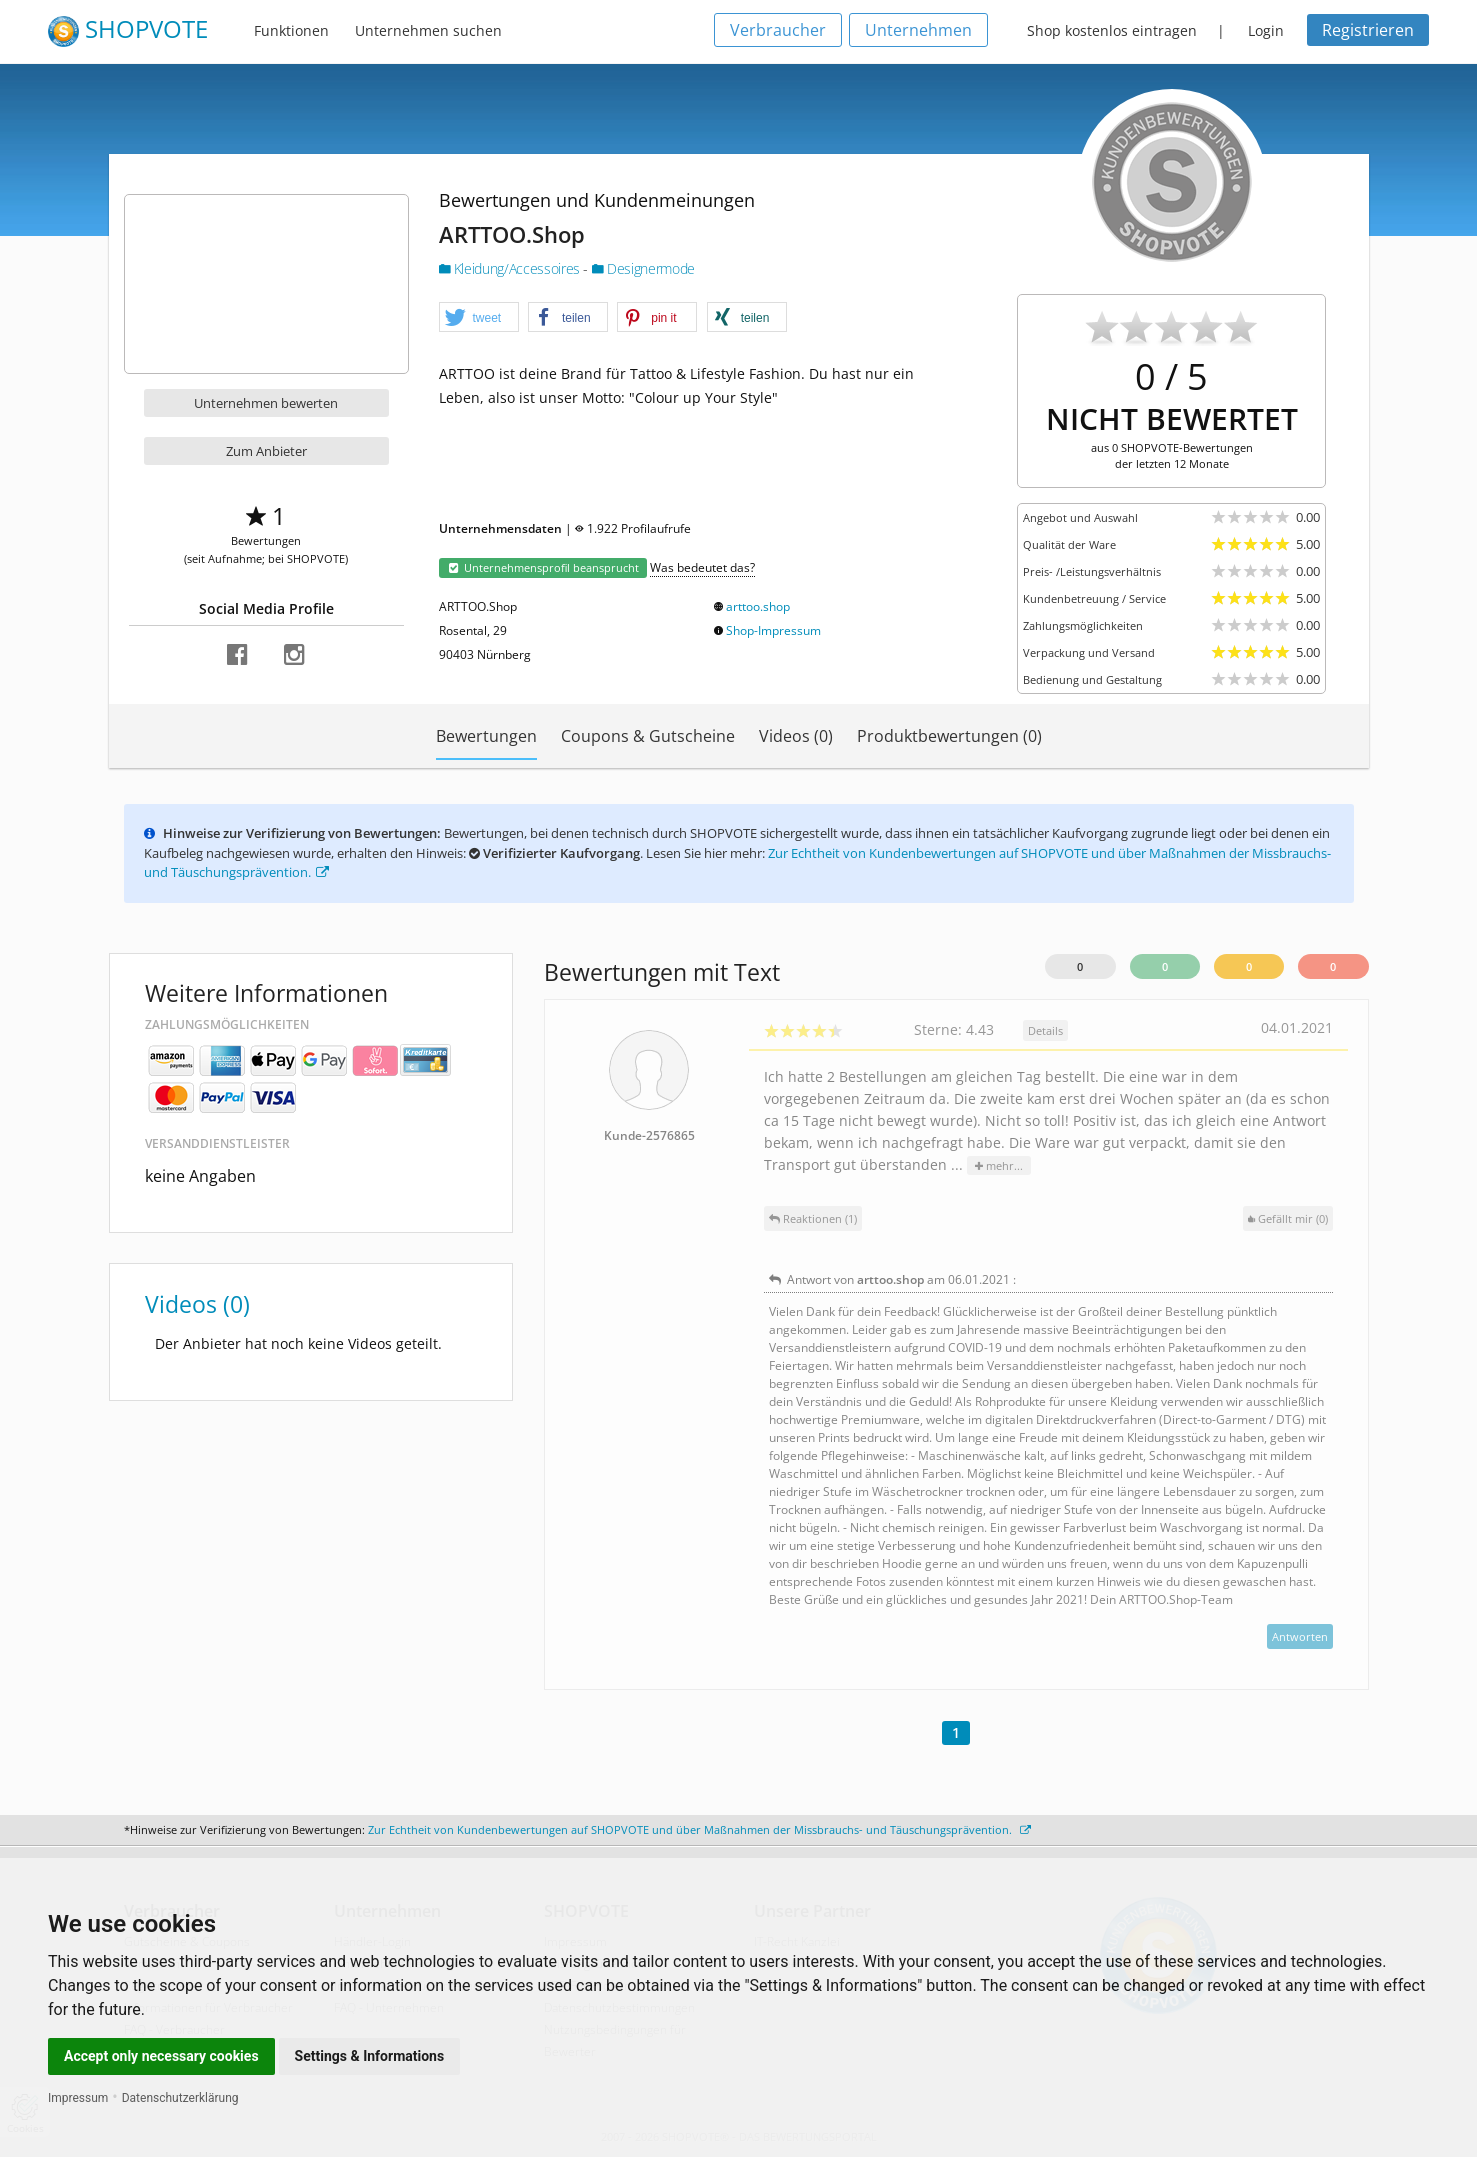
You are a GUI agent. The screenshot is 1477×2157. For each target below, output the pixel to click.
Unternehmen (918, 30)
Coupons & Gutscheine (648, 736)
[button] (479, 318)
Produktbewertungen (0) (949, 736)
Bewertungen (486, 736)
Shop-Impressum (773, 630)
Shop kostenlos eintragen (1112, 30)
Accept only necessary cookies (161, 2056)
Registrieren (1368, 30)
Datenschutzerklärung (180, 2098)
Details (1045, 1030)
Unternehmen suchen (428, 30)
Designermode (643, 268)
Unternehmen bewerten (266, 403)
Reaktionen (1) (813, 1218)
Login (1266, 30)
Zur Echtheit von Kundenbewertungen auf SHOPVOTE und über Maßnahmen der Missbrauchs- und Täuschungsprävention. (699, 1829)
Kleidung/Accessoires (511, 268)
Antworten (1300, 1636)
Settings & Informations (370, 2056)
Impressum (78, 2098)
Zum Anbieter (266, 451)
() (1288, 1218)
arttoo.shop (758, 606)
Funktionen (291, 30)
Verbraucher (778, 30)
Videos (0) (796, 736)
